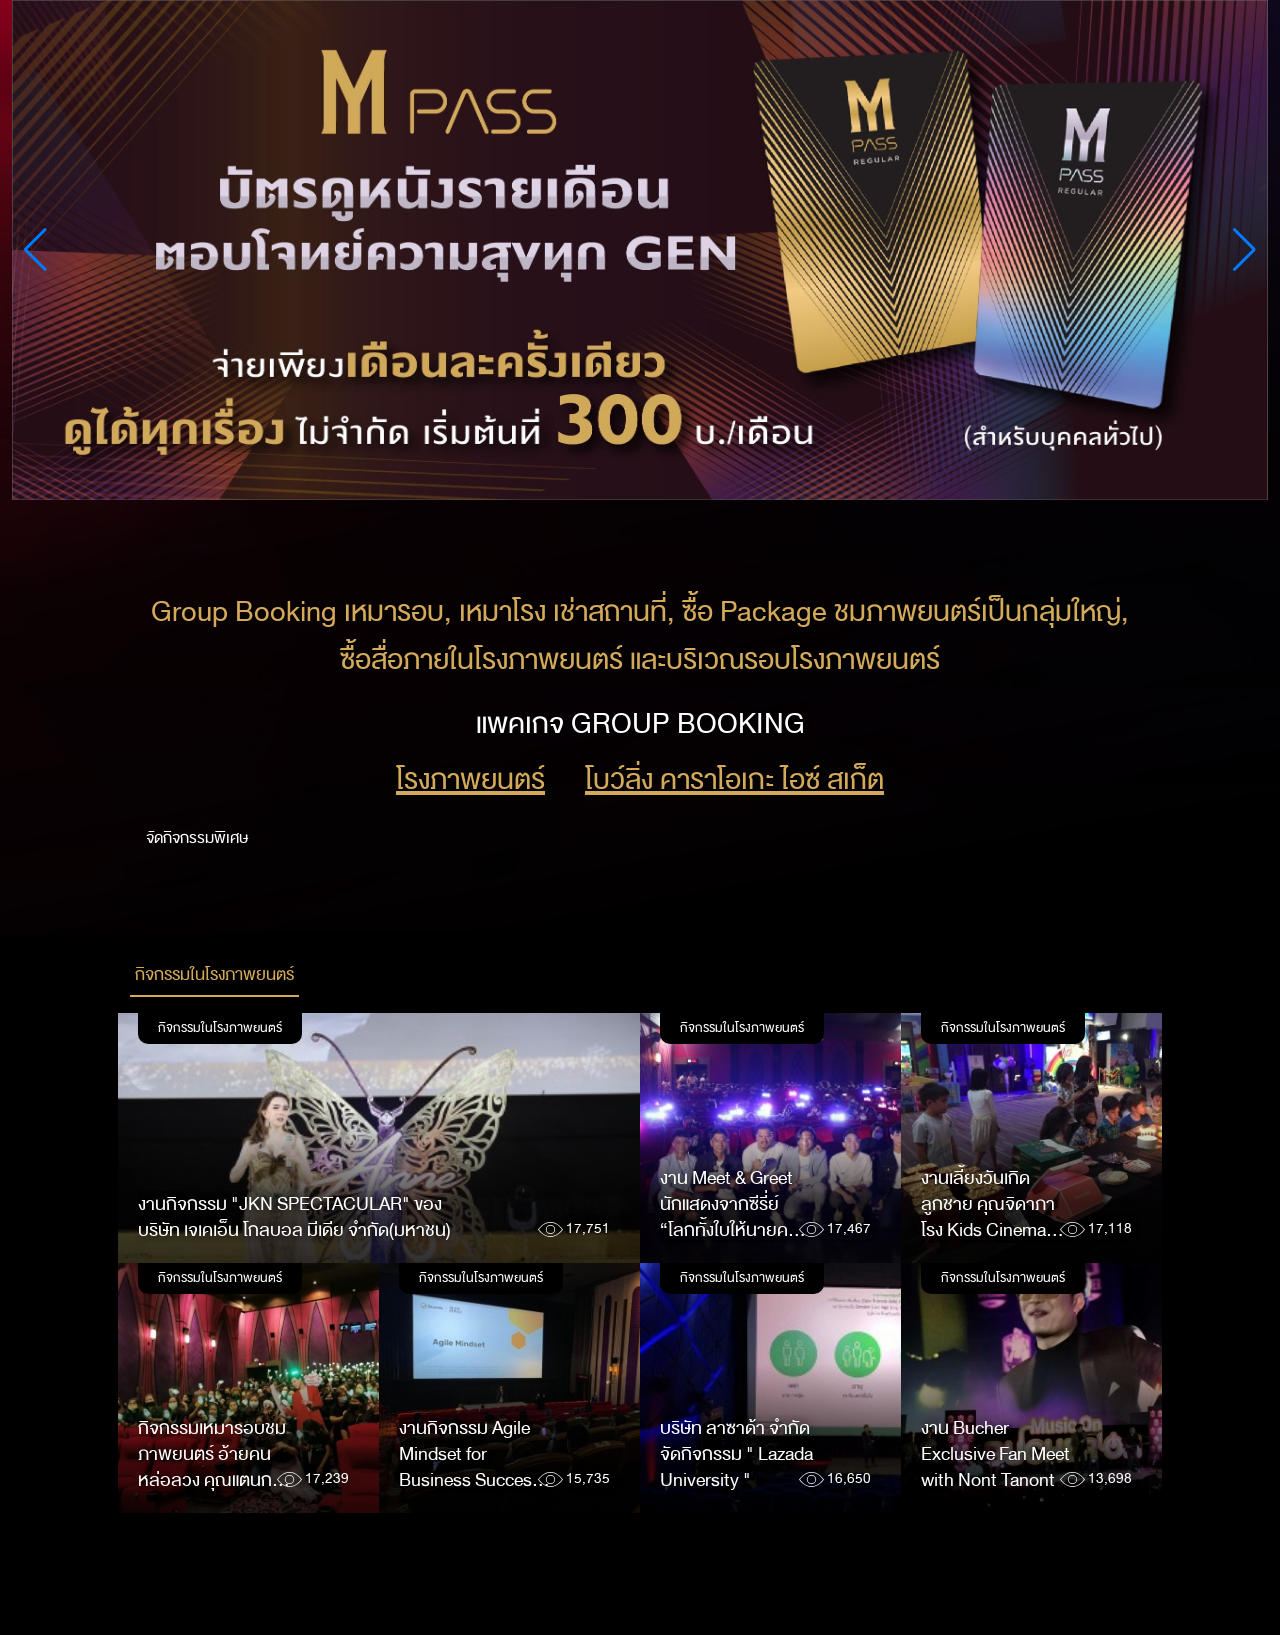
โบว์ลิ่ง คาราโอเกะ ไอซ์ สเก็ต (734, 780)
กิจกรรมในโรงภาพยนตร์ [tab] (214, 974)
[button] (1244, 250)
